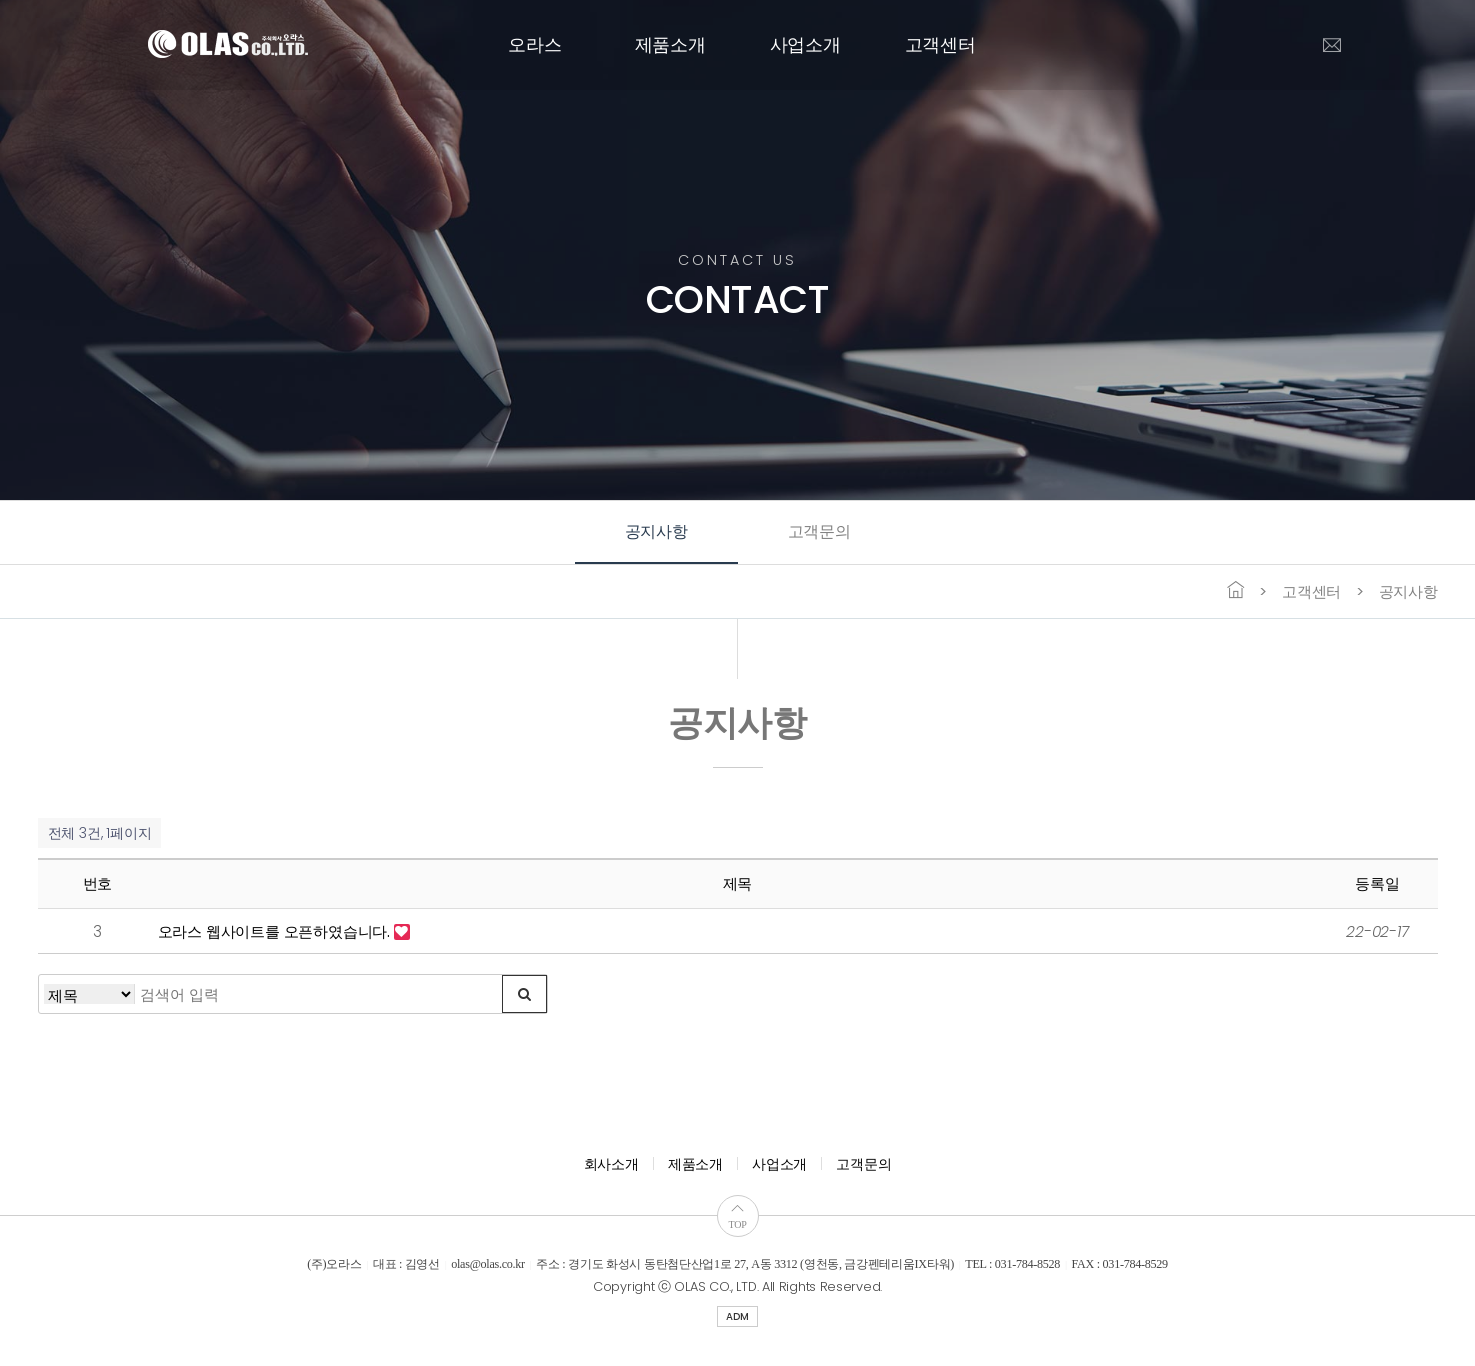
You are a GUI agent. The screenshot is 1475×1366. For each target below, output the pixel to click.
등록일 (1377, 883)
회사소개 (611, 1164)
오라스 (534, 45)
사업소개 (805, 45)
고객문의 (819, 531)
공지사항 (656, 531)
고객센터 (940, 45)
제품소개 (670, 45)
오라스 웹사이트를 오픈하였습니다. (276, 931)
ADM (737, 1316)
